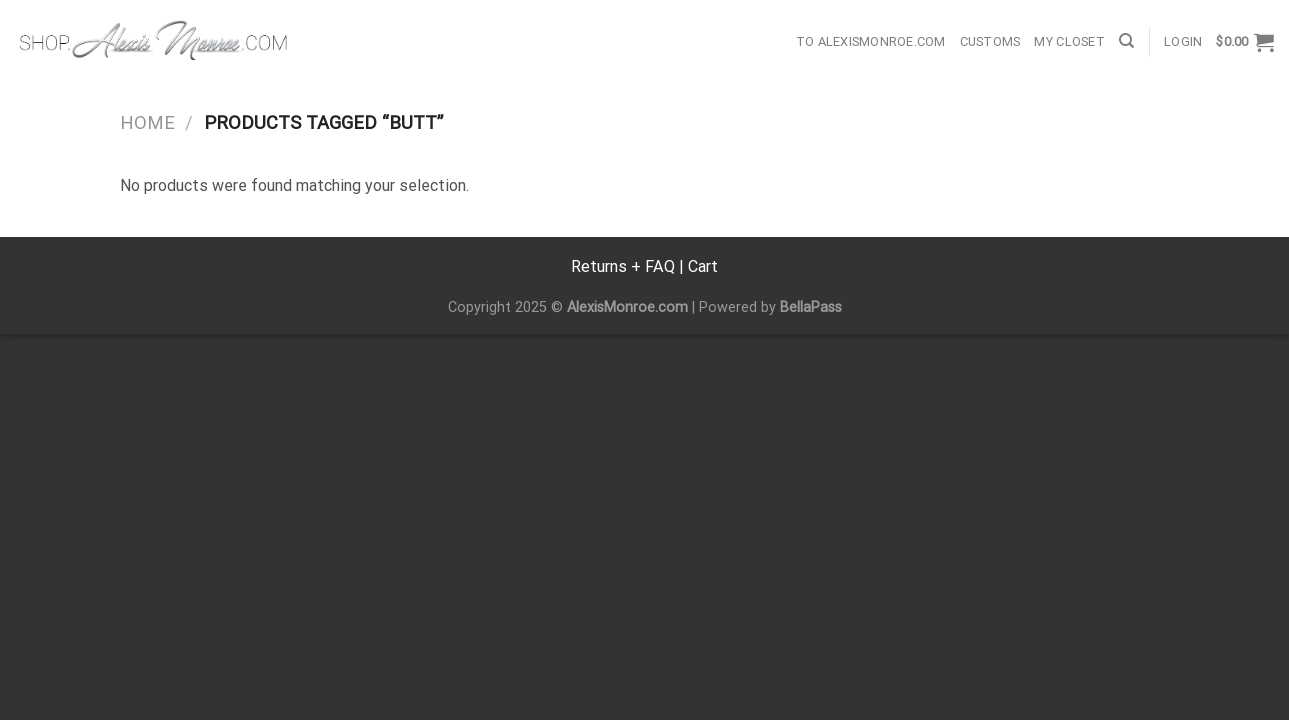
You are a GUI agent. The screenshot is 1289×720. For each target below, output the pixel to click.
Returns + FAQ (623, 266)
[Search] (1126, 41)
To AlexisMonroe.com (871, 41)
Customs (990, 41)
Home (147, 122)
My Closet (1069, 41)
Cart (703, 266)
